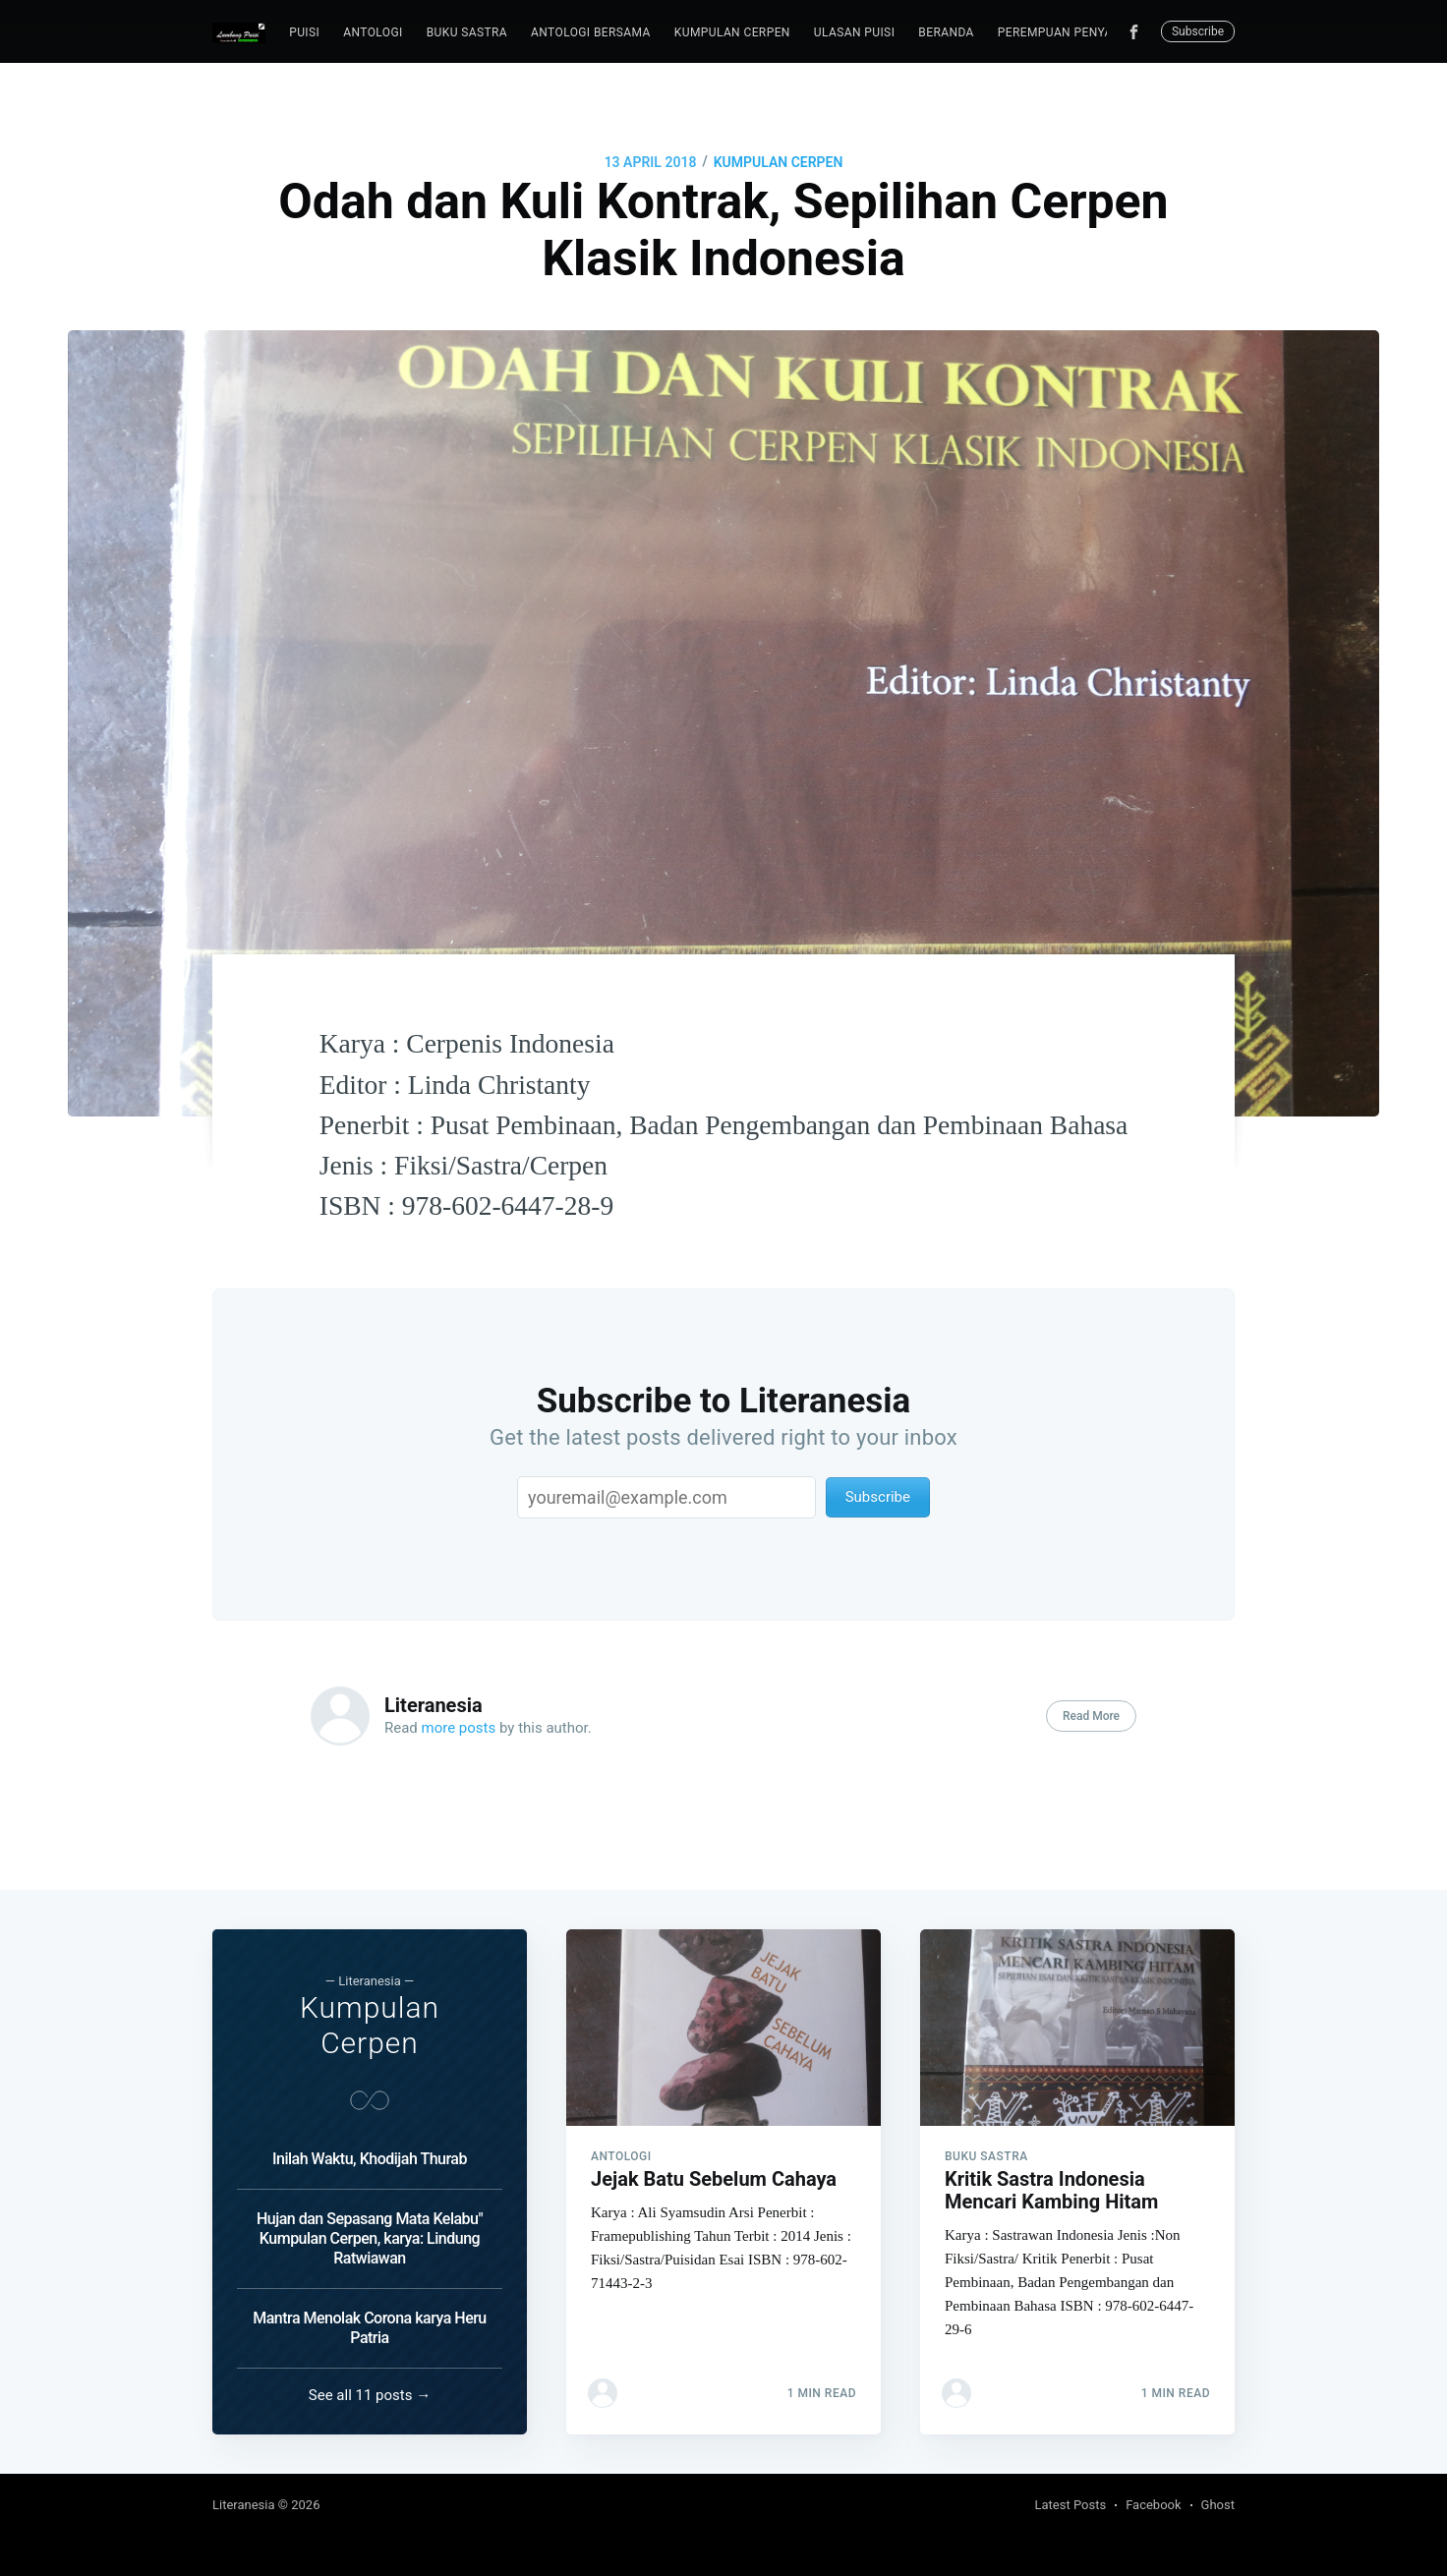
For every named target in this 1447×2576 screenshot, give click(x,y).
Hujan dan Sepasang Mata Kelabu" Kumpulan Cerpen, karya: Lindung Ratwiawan (370, 2238)
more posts (459, 1728)
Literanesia (433, 1705)
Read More (1091, 1716)
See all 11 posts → (370, 2395)
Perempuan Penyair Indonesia (1094, 32)
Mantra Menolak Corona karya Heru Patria (370, 2328)
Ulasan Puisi (854, 32)
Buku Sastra (467, 32)
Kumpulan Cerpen (732, 32)
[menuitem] (304, 33)
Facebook (1153, 2504)
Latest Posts (1071, 2504)
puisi (304, 32)
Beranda (945, 32)
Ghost (1218, 2504)
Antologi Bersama (591, 32)
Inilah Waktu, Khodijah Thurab (369, 2158)
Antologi (372, 32)
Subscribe (1198, 31)
